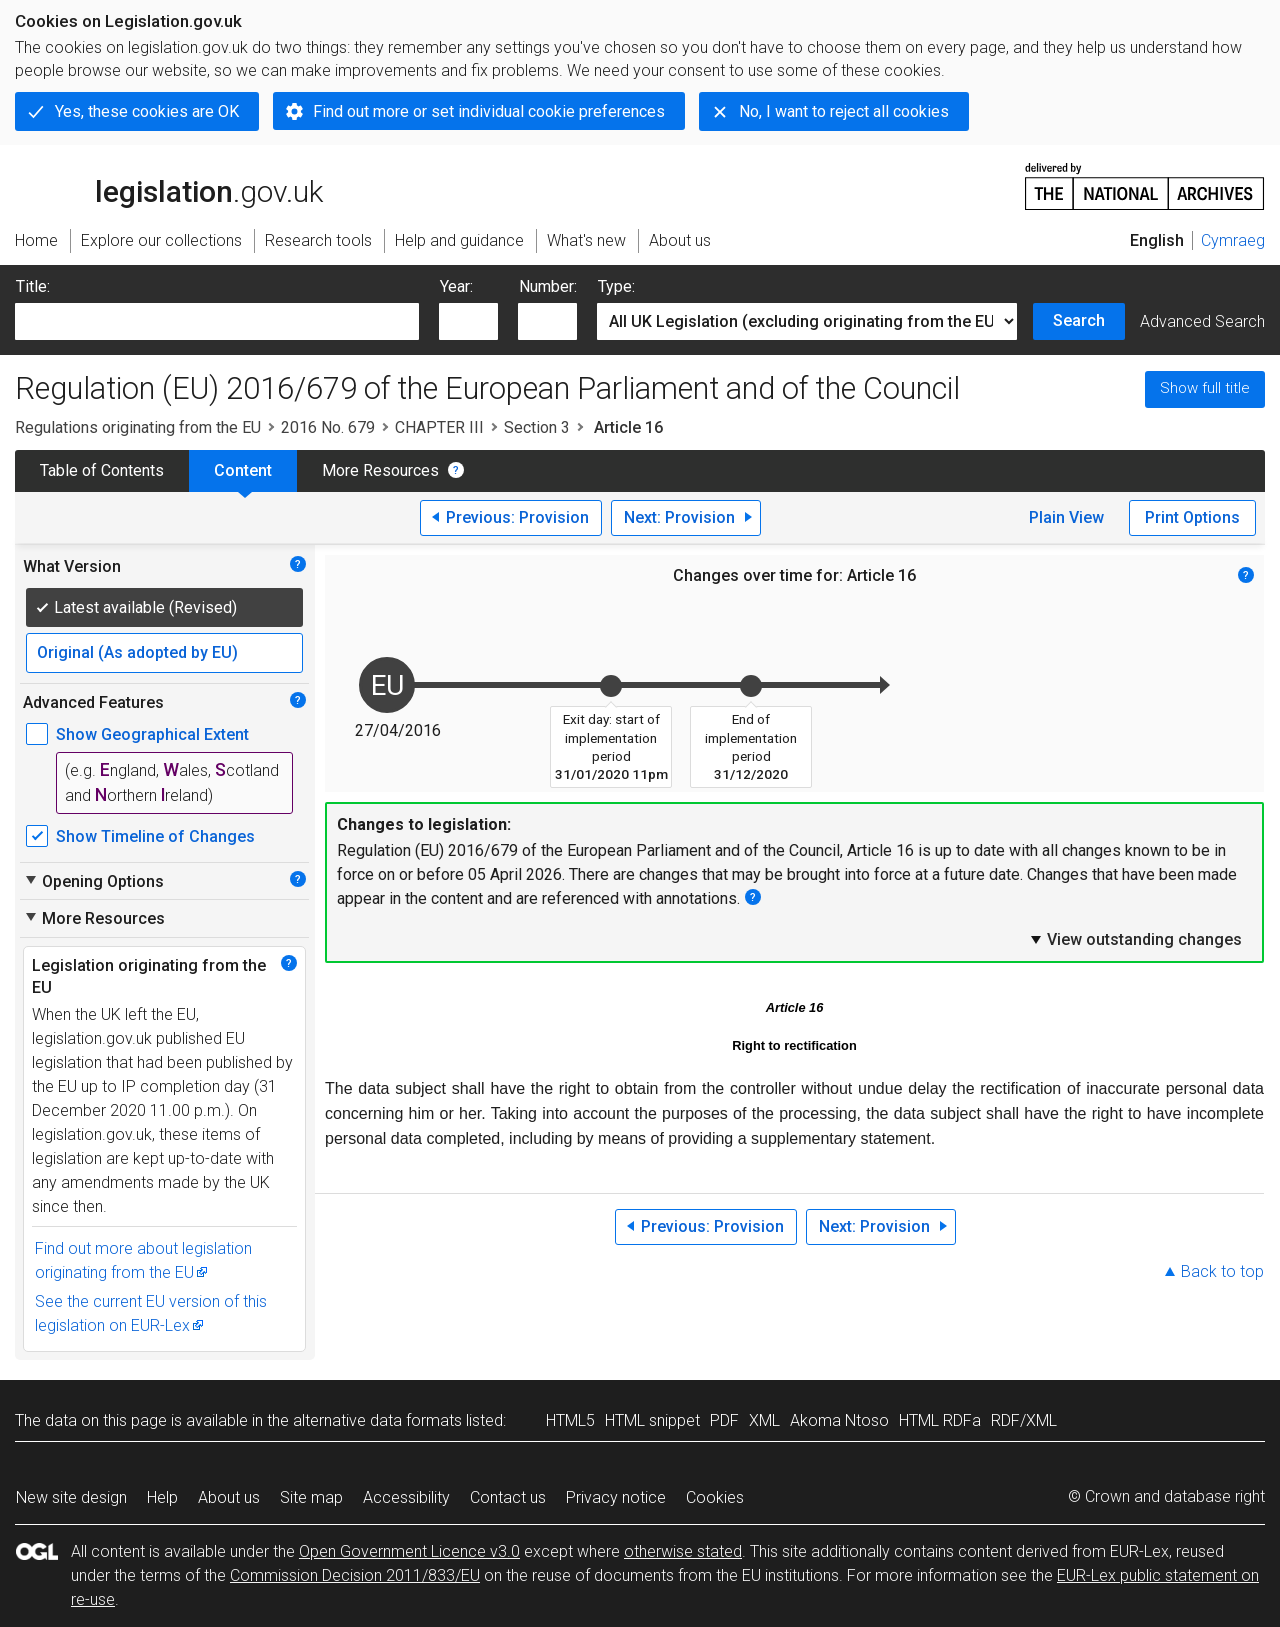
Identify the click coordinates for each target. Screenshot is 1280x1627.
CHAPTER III (439, 427)
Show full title (1205, 388)
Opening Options (93, 881)
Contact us (508, 1497)
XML (764, 1420)
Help (162, 1497)
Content (243, 470)
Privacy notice (616, 1497)
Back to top (1222, 1271)
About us (229, 1497)
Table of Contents (102, 470)
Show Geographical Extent (152, 734)
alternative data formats (377, 1420)
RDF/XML (1024, 1420)
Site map (311, 1497)
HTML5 (570, 1420)
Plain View (1066, 517)
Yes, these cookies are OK (147, 111)
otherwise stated (683, 1551)
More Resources (380, 470)
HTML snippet (652, 1420)
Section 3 (537, 427)
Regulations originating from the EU (138, 427)
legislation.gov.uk (169, 185)
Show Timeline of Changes (155, 836)
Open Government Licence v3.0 (409, 1551)
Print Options (1192, 517)
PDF (724, 1420)
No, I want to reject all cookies (844, 111)
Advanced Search (1202, 321)
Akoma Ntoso (839, 1420)
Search (1079, 320)
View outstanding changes (1135, 939)
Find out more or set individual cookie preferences (489, 111)
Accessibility (406, 1497)
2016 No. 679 (328, 427)
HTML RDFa (940, 1420)
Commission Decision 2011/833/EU (355, 1575)
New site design (71, 1497)
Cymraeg (1233, 240)
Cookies (715, 1497)
